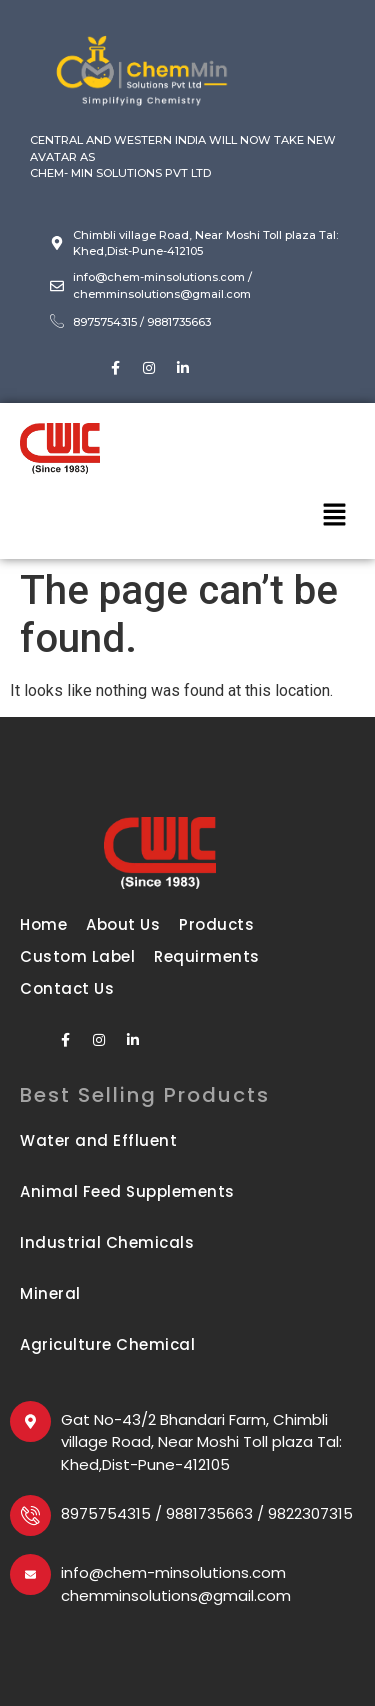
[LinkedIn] (183, 368)
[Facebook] (115, 368)
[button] (335, 516)
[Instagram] (149, 368)
